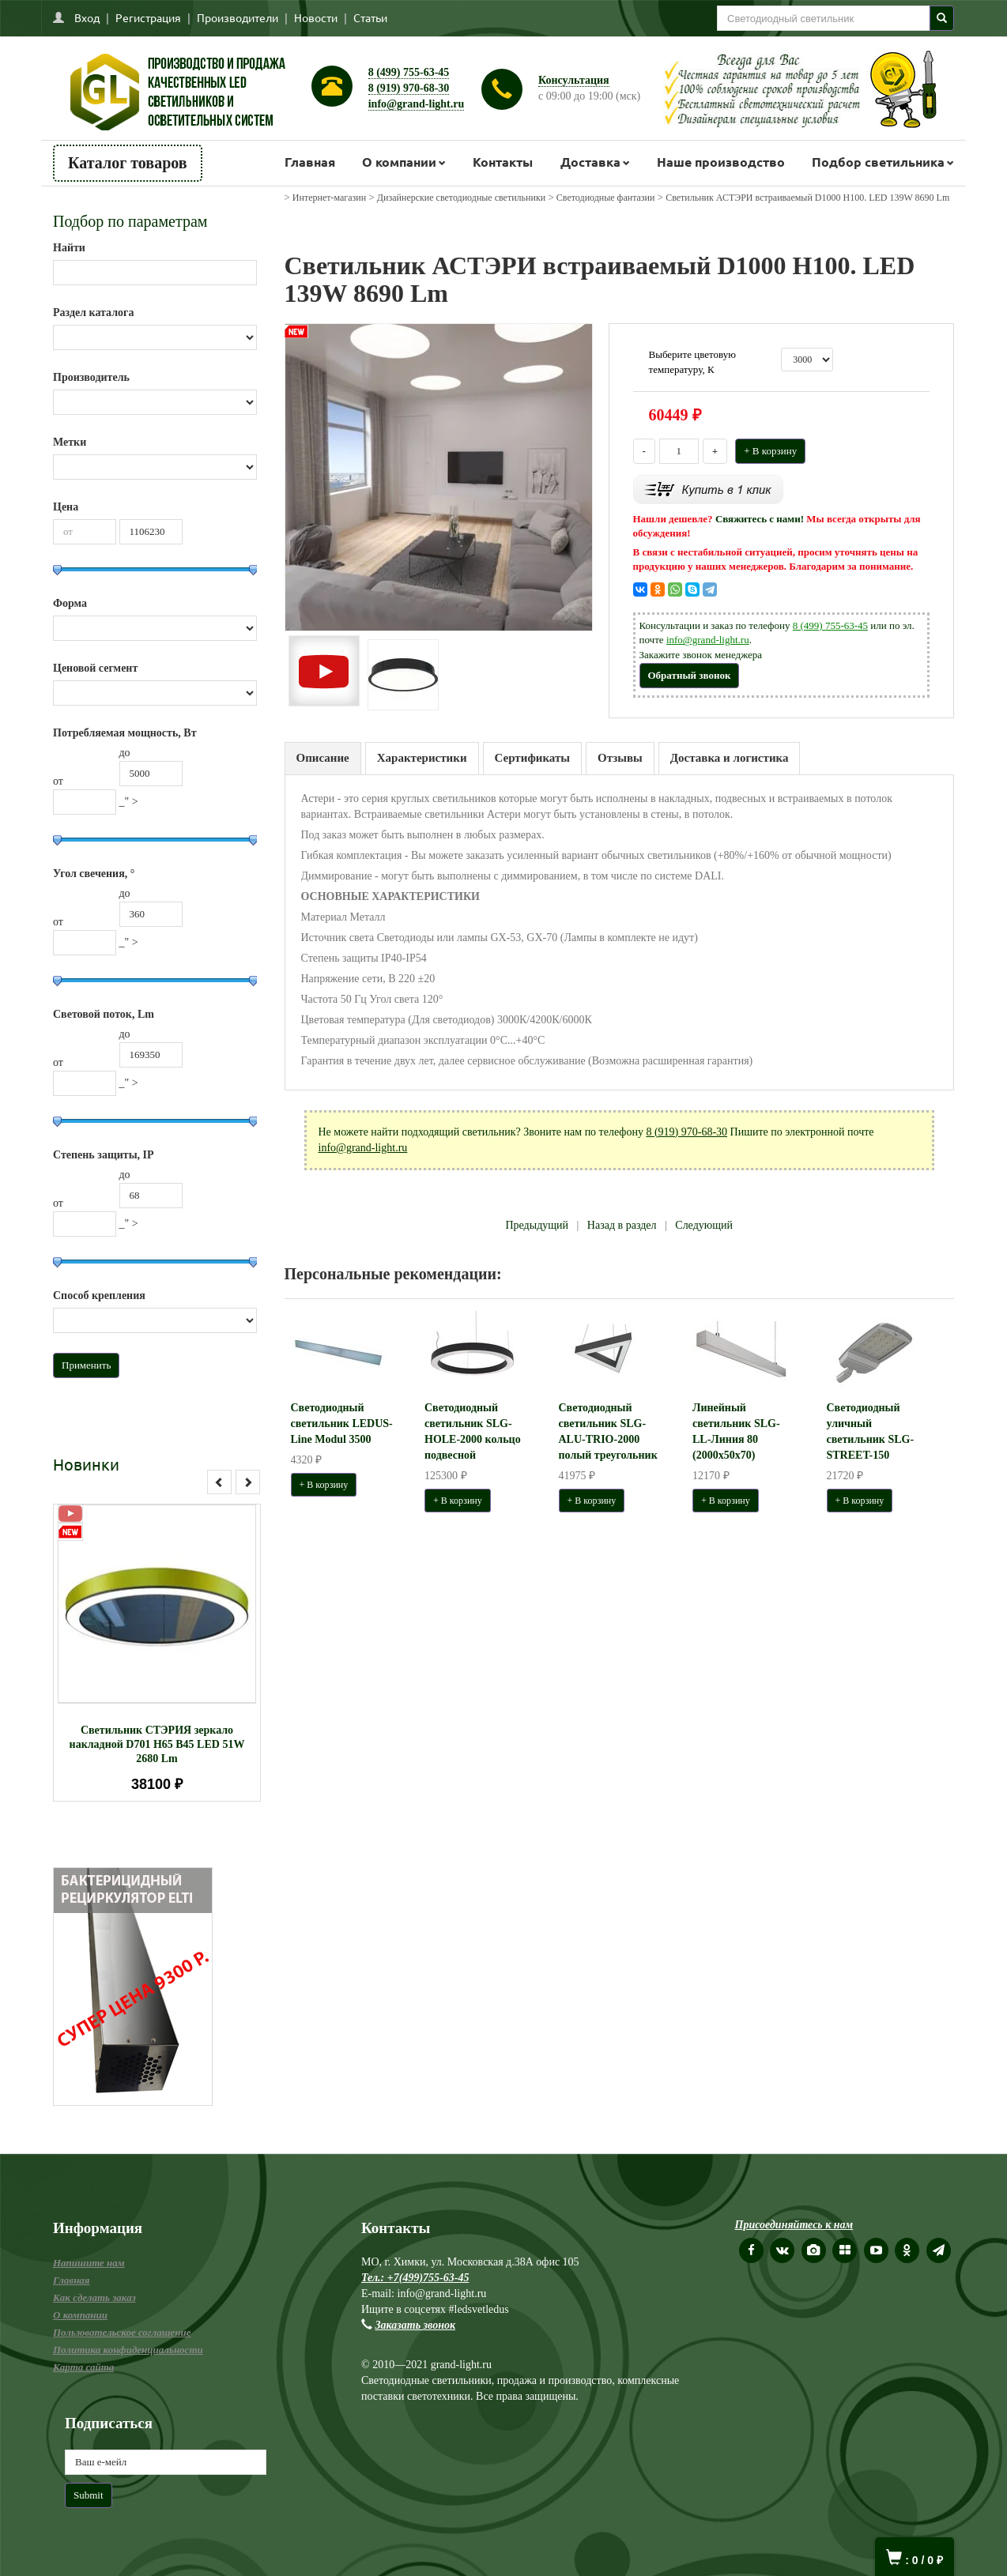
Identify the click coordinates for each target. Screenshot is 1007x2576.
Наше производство (721, 161)
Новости (316, 17)
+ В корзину (770, 451)
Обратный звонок (689, 675)
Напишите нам (89, 2263)
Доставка (590, 161)
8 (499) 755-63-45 (409, 72)
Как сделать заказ (94, 2297)
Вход (87, 17)
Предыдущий (536, 1225)
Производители (237, 17)
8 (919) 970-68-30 (409, 88)
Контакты (503, 161)
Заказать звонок (415, 2325)
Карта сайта (83, 2367)
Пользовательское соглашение (121, 2332)
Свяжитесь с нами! (759, 519)
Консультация (573, 80)
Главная (310, 161)
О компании (399, 161)
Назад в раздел (622, 1225)
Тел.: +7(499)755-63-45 (415, 2278)
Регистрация (148, 17)
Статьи (370, 17)
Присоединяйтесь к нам (794, 2225)
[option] (157, 1653)
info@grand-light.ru (416, 104)
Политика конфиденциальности (128, 2350)
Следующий (704, 1225)
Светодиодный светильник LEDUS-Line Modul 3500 (342, 1423)
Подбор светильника (878, 161)
